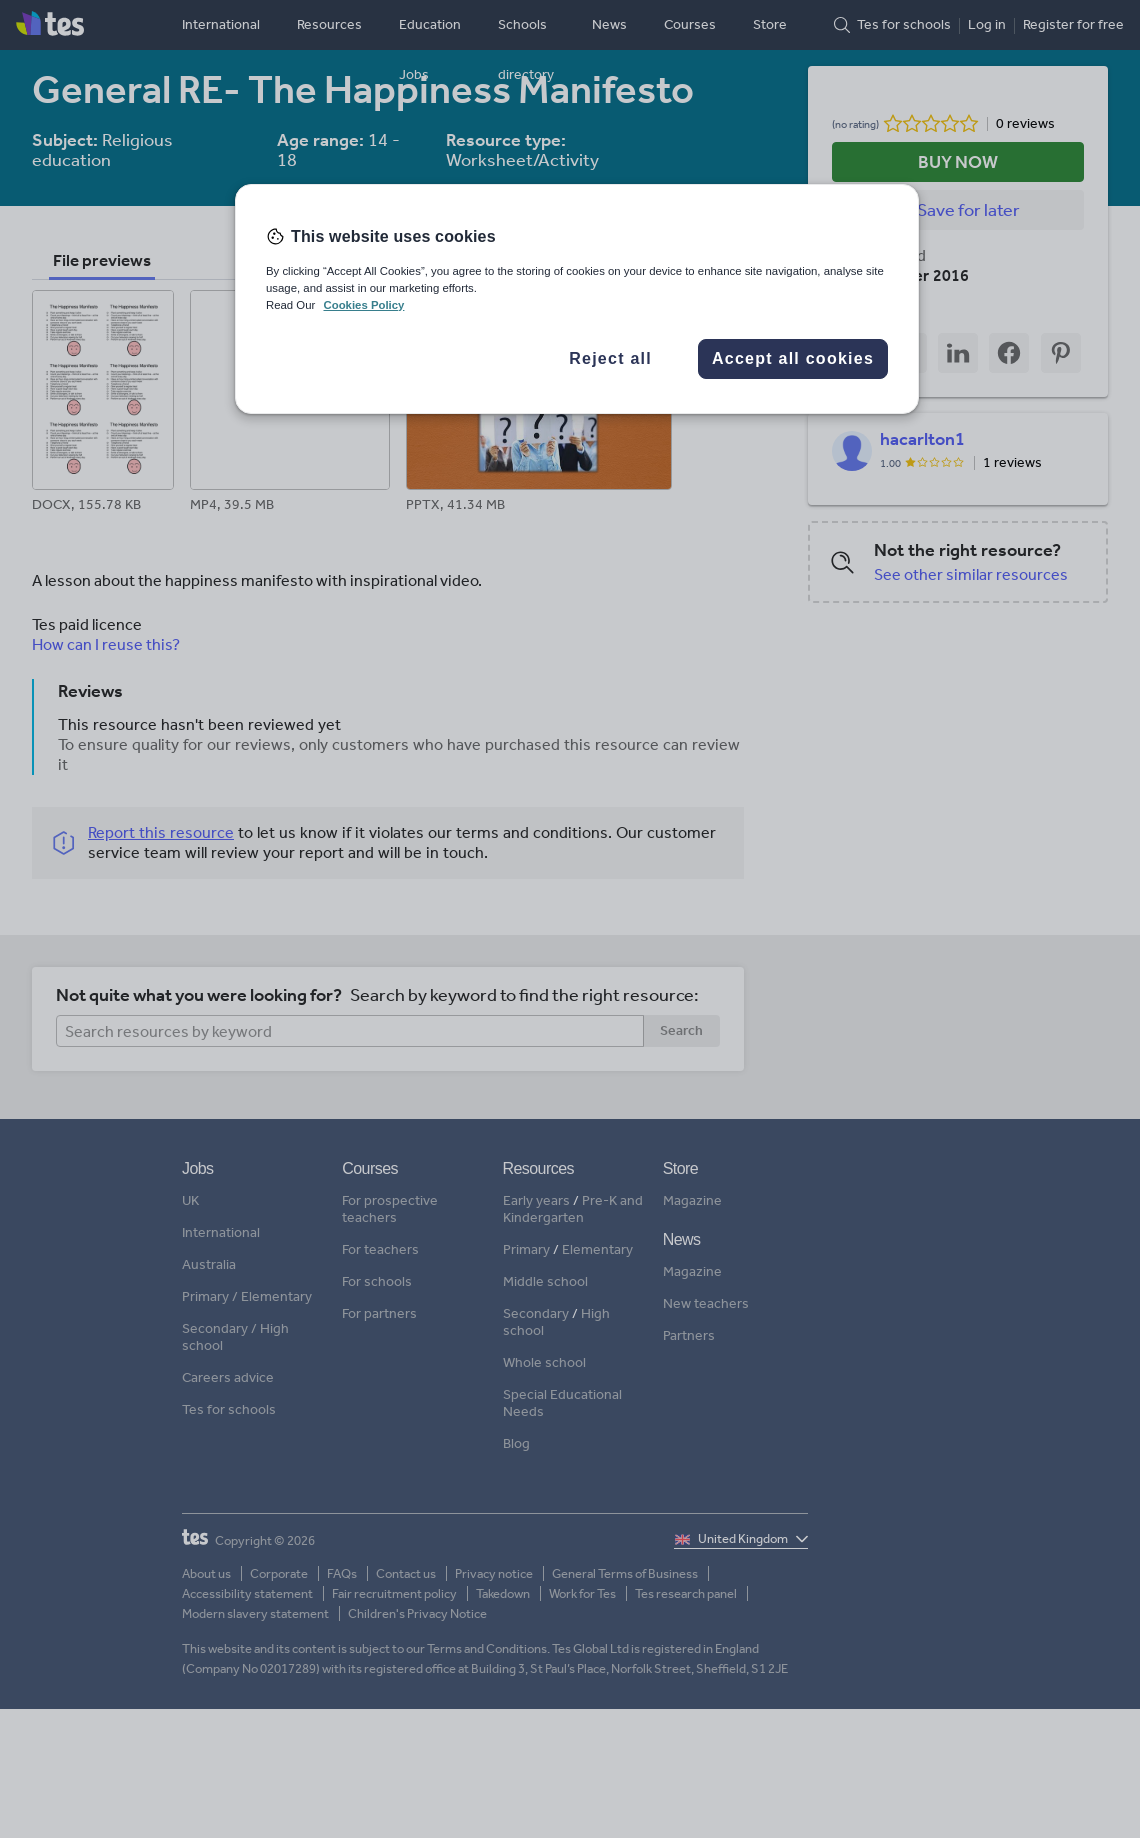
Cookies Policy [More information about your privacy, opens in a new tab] (363, 305)
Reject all (610, 358)
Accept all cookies (793, 358)
